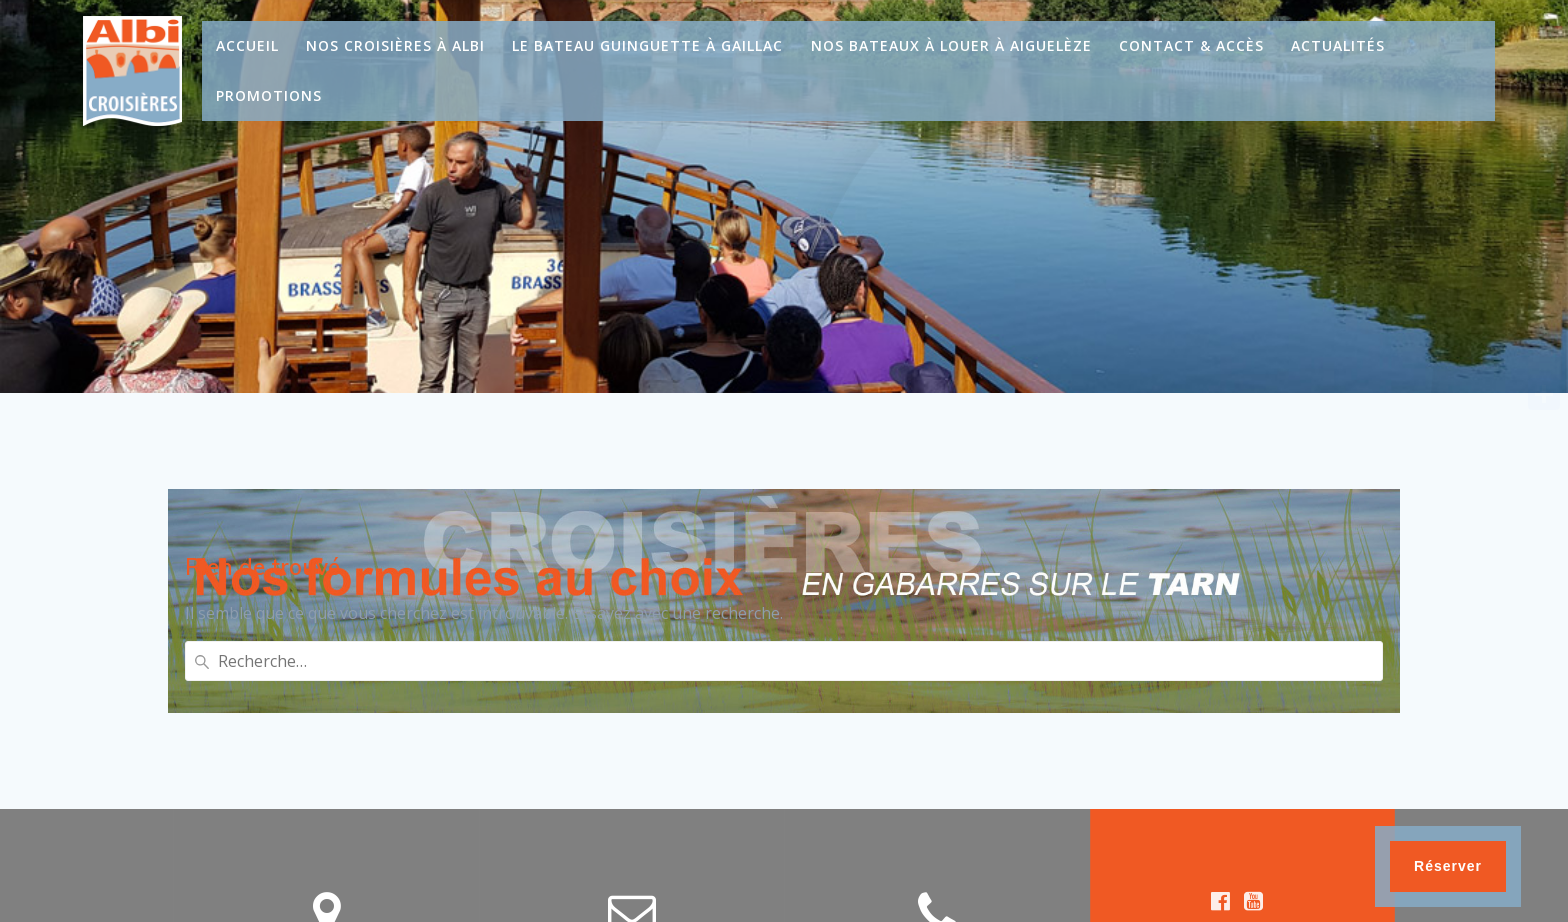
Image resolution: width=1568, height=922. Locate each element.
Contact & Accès (1191, 45)
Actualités (1338, 45)
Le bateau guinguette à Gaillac (647, 45)
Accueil (247, 45)
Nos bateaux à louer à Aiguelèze (951, 45)
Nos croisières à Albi (395, 45)
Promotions (269, 95)
